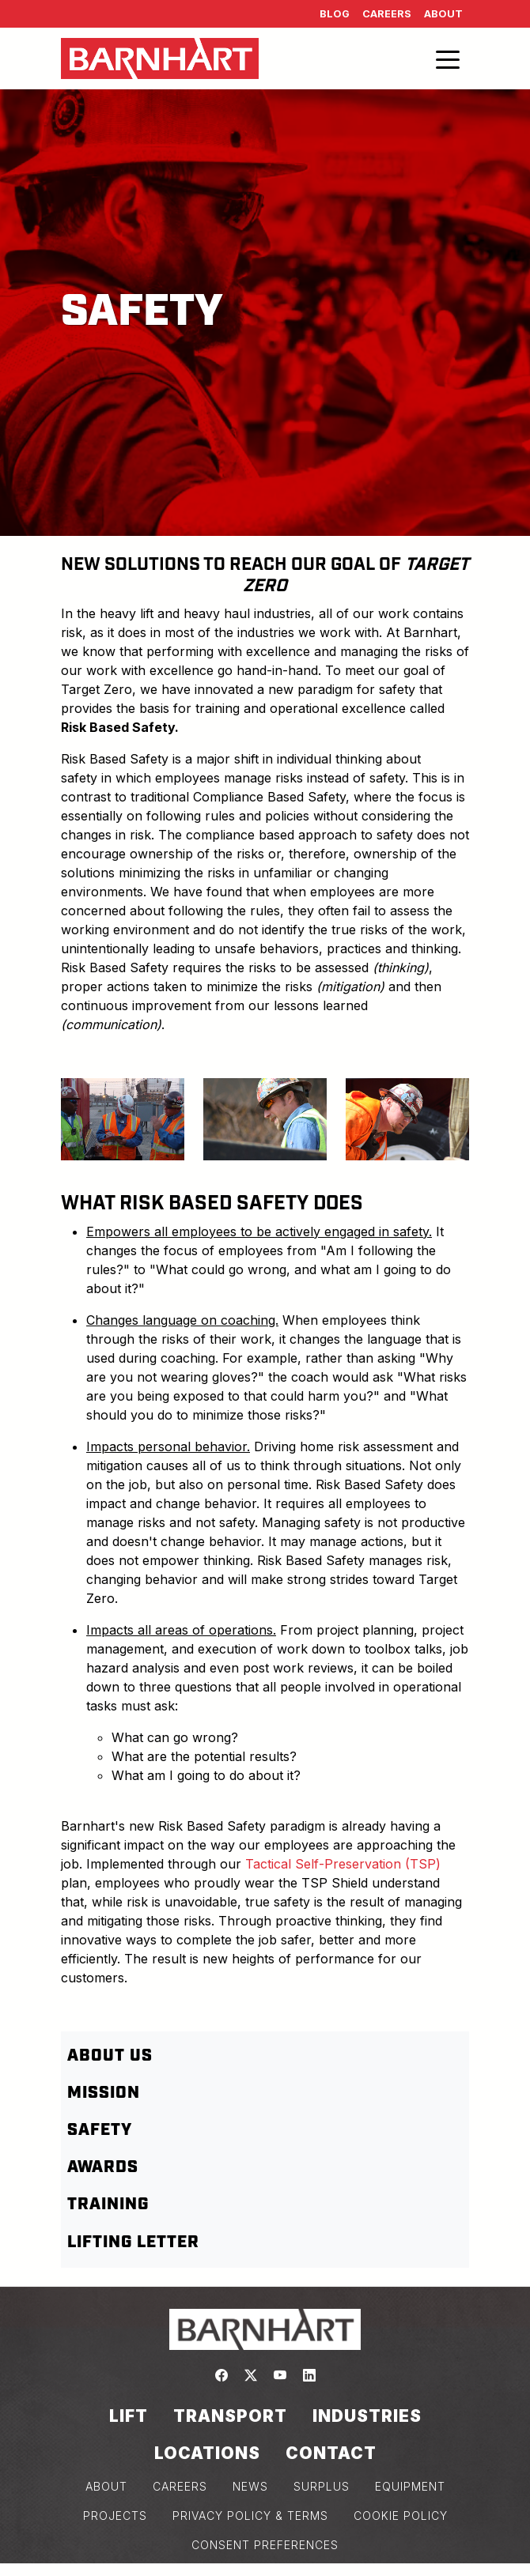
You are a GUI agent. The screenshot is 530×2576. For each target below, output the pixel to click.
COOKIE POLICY (401, 2515)
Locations (207, 2453)
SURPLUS (321, 2486)
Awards (102, 2167)
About (443, 14)
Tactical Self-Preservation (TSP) (343, 1864)
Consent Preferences (265, 2544)
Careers (386, 14)
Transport (230, 2416)
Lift (128, 2416)
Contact (331, 2453)
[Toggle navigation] (447, 58)
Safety (99, 2130)
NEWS (250, 2486)
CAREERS (180, 2486)
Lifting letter (133, 2242)
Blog (335, 14)
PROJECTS (115, 2515)
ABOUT (106, 2486)
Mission (103, 2093)
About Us (110, 2056)
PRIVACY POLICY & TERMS (250, 2515)
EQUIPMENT (410, 2486)
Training (108, 2204)
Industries (367, 2416)
